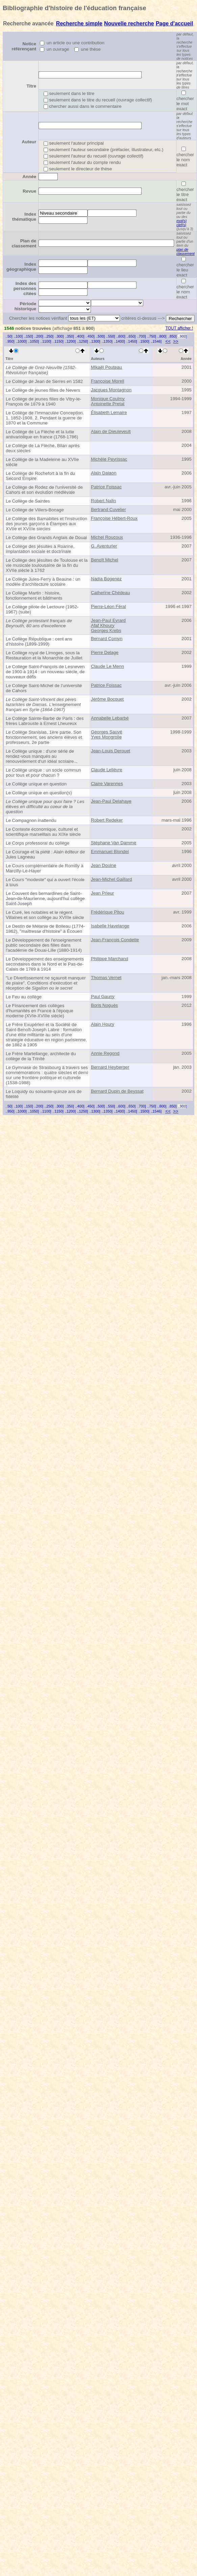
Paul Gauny (103, 996)
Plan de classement (24, 243)
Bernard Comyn (106, 638)
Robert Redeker (107, 820)
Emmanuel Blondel (110, 851)
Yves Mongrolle (106, 736)
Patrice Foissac (106, 486)
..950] (10, 341)
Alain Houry (102, 1024)
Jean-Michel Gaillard (111, 879)
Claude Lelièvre (106, 769)
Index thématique (24, 217)
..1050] (33, 341)
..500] (100, 336)
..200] (38, 336)
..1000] (21, 341)
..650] (131, 336)
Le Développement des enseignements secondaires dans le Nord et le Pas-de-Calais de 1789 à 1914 (45, 964)
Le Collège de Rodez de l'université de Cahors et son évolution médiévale (44, 490)
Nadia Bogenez (106, 578)
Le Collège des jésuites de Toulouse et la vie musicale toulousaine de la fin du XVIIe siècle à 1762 (47, 565)
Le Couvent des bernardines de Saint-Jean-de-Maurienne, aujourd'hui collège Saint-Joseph (45, 898)
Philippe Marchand (109, 958)
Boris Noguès (104, 1005)
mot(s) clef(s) (181, 223)
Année (29, 176)
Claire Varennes (107, 783)
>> (175, 341)
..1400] (119, 341)
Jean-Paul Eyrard (108, 620)
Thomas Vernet (106, 977)
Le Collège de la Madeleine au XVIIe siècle (42, 462)
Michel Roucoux (107, 537)
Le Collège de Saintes (28, 501)
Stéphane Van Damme (113, 842)
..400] (79, 336)
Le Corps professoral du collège (37, 843)
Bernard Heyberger (110, 1067)
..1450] (131, 341)
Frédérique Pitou (107, 912)
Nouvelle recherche (129, 23)
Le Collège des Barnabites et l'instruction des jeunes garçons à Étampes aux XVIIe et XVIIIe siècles (46, 523)
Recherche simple (79, 23)
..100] (18, 336)
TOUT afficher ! (179, 328)
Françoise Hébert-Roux (114, 518)
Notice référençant (24, 46)
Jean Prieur (102, 893)
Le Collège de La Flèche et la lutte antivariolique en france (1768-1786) (42, 434)
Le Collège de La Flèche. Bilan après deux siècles (43, 448)
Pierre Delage (105, 652)
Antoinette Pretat (107, 403)
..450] (90, 336)
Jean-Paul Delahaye (111, 801)
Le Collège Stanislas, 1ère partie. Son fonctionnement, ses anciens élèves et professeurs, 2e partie (44, 737)
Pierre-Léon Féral (108, 606)
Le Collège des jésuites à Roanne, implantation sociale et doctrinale (40, 549)
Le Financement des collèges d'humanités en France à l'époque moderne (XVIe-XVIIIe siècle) (39, 1010)
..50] (9, 336)
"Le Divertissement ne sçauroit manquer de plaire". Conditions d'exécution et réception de (46, 983)
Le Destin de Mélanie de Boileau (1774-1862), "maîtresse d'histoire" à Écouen (45, 929)
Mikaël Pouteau (106, 367)
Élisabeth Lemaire (109, 412)
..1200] (70, 341)
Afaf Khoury (103, 625)
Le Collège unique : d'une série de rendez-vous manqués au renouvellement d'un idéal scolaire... (41, 756)
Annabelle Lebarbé (110, 718)
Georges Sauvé (106, 731)
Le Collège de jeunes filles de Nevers (43, 390)
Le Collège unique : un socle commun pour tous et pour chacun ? (43, 773)
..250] (49, 336)
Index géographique (21, 267)
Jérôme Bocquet (107, 699)
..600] (120, 336)
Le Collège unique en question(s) (39, 792)
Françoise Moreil (107, 381)
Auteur (29, 141)
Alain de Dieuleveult (111, 431)
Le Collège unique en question (36, 783)
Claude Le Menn (107, 666)
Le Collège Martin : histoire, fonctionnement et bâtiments (34, 595)
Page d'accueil (174, 23)
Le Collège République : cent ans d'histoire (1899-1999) (39, 641)
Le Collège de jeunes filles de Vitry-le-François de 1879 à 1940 (43, 401)
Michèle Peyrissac (109, 459)
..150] (28, 336)
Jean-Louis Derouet (110, 750)
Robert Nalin (103, 500)
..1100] (45, 341)
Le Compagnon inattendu (31, 820)
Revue (29, 191)
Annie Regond (105, 1053)
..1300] (94, 341)
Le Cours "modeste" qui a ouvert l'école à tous (45, 882)
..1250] (82, 341)
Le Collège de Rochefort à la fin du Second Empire (40, 476)
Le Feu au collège (24, 996)
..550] (110, 336)
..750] (151, 336)
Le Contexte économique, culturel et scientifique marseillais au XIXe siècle (43, 832)
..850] (172, 336)
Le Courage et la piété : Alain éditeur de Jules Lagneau (45, 854)
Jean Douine (103, 865)
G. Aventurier (104, 546)
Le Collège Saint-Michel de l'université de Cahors (44, 688)
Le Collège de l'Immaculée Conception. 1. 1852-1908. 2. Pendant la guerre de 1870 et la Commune (45, 418)
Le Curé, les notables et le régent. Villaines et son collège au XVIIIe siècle (45, 915)
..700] (141, 336)
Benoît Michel (104, 559)
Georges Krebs (106, 630)
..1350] (107, 341)
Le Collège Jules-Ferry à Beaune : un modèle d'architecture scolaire (43, 582)
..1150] (58, 341)
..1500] (143, 341)
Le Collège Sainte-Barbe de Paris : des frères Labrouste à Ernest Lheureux (44, 721)
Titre (31, 86)
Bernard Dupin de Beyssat (117, 1091)
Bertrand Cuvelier (108, 509)
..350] (69, 336)
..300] (59, 336)
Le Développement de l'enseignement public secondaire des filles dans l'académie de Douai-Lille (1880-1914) (44, 945)
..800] (162, 336)
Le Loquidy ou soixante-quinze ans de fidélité (44, 1094)
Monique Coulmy (108, 398)
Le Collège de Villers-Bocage (35, 509)
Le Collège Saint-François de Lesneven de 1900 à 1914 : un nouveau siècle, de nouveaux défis (45, 671)
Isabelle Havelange (110, 925)
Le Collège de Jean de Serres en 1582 (44, 381)
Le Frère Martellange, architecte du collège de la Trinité (41, 1056)
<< (168, 341)
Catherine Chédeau (110, 592)
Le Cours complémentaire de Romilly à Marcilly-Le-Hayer (44, 868)
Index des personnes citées (25, 288)
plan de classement (185, 251)
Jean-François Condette (115, 939)
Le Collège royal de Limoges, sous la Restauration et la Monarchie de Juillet (44, 655)
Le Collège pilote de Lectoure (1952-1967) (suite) (42, 609)
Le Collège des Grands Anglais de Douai (46, 537)
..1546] (156, 341)
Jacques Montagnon (111, 389)
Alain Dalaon (104, 473)
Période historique (25, 306)
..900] (182, 336)
